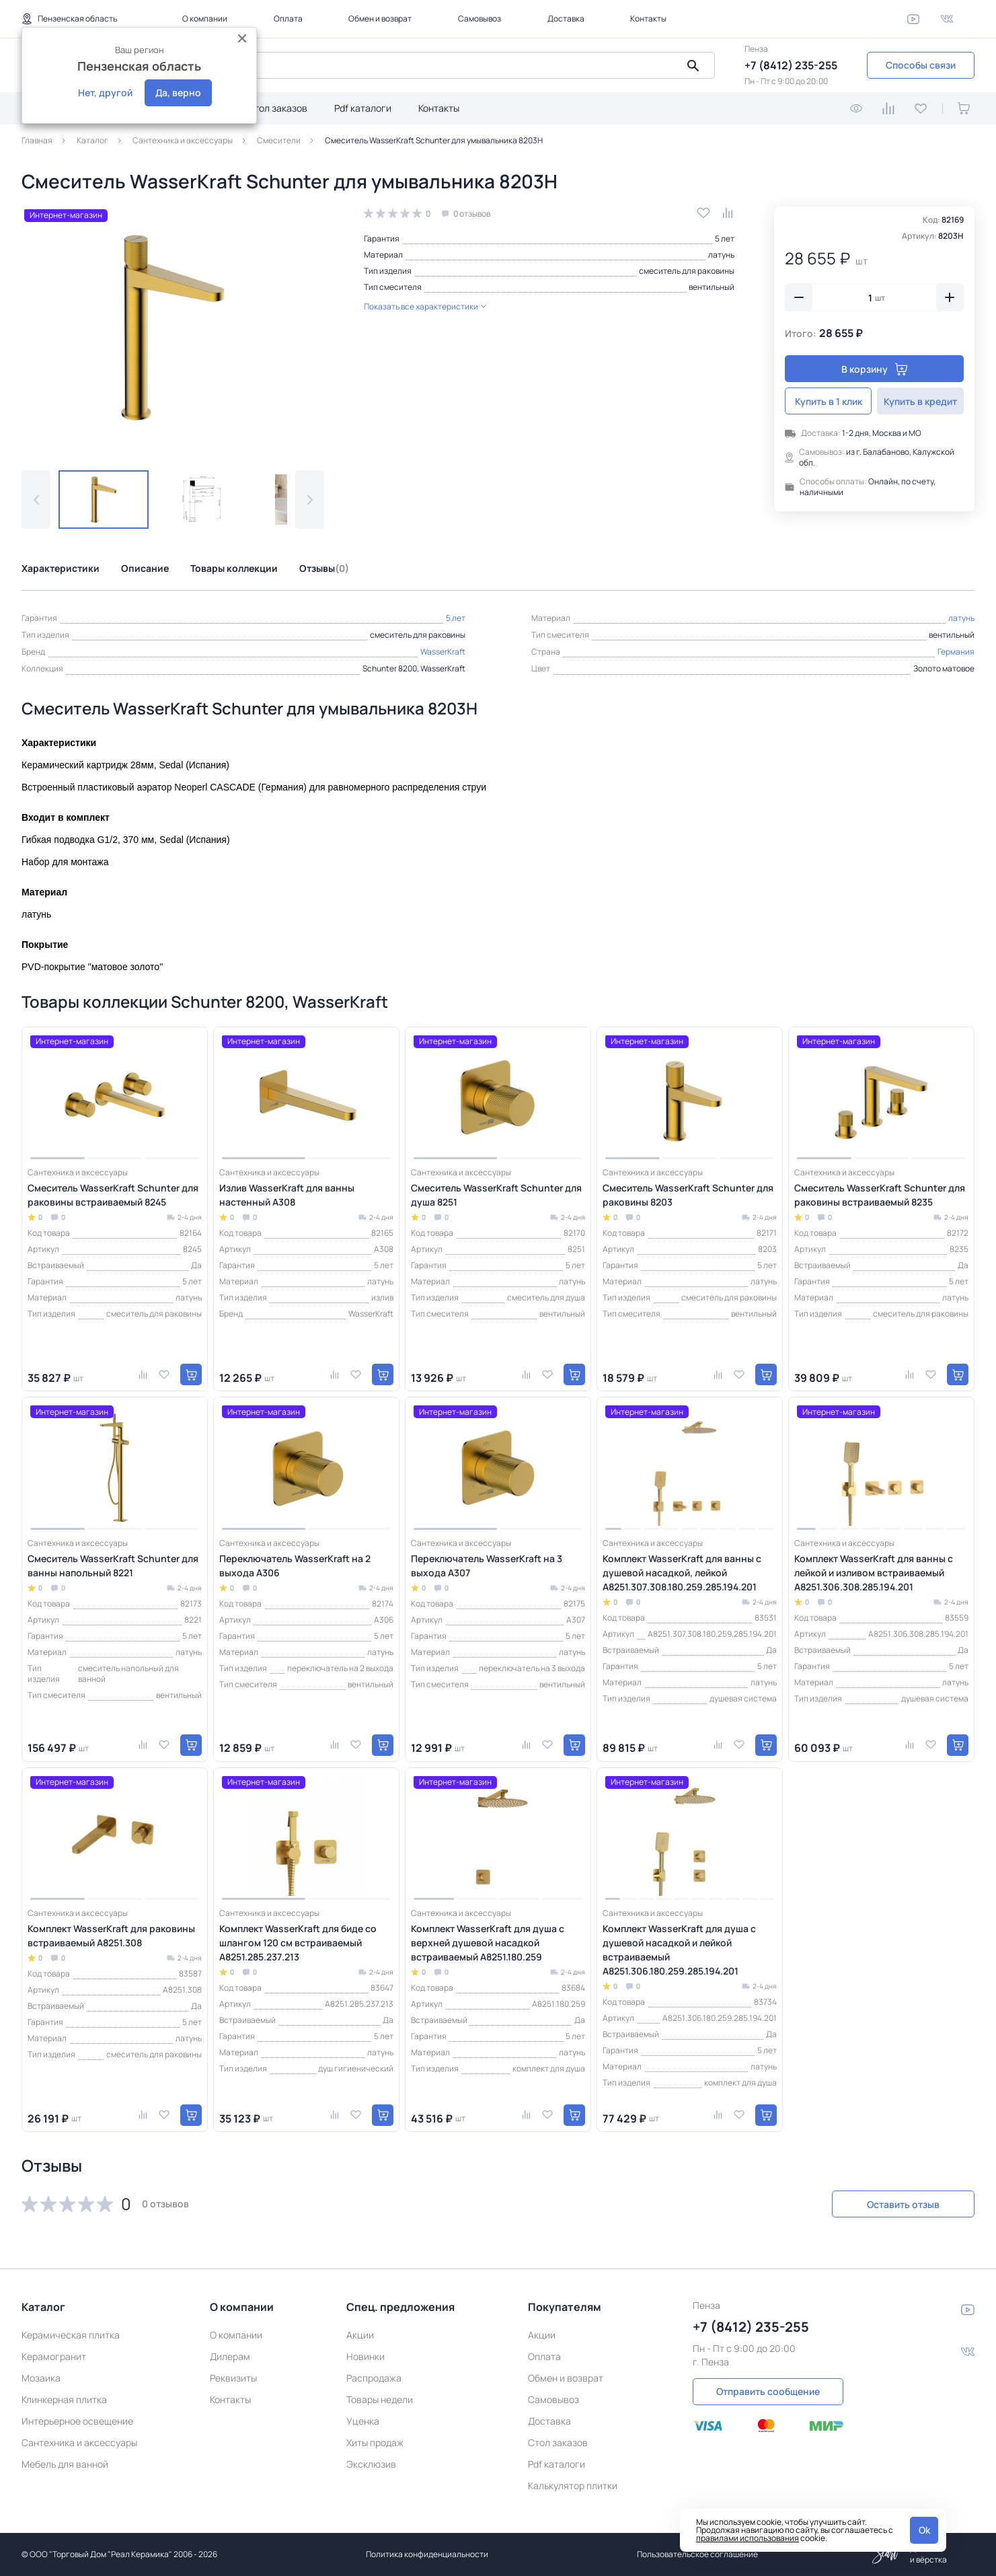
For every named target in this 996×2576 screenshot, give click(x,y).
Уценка (362, 2421)
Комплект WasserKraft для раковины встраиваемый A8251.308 (111, 1935)
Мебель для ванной (65, 2464)
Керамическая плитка (71, 2334)
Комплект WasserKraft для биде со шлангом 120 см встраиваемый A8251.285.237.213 (298, 1942)
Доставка (565, 18)
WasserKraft (442, 651)
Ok (924, 2530)
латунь (721, 254)
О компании (204, 18)
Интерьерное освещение (77, 2421)
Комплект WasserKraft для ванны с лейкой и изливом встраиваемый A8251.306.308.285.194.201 (873, 1572)
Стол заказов (277, 108)
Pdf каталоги (362, 108)
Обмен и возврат (380, 18)
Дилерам (230, 2356)
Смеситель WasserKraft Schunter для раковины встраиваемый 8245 (113, 1194)
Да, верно (178, 92)
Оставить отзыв (903, 2204)
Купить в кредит (920, 401)
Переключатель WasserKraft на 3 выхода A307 (486, 1565)
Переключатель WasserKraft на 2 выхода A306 (295, 1565)
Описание (145, 568)
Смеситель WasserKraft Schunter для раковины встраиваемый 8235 (879, 1194)
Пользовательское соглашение (697, 2554)
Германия (955, 651)
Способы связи (921, 65)
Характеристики (61, 568)
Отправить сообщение (768, 2391)
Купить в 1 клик (828, 401)
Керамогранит (54, 2356)
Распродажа (373, 2377)
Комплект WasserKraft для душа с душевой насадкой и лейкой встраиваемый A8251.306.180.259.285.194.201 (679, 1949)
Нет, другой (105, 92)
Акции (360, 2334)
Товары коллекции (234, 568)
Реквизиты (233, 2377)
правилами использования (747, 2538)
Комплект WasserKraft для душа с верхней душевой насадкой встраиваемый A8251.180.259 (487, 1942)
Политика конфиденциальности (427, 2554)
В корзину (874, 369)
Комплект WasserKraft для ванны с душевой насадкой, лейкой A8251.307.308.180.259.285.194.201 (682, 1572)
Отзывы (324, 568)
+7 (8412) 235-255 (790, 65)
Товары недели (379, 2399)
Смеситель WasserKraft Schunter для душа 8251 (496, 1194)
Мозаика (41, 2377)
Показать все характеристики (425, 306)
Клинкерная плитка (64, 2399)
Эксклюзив (371, 2464)
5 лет (724, 238)
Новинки (365, 2356)
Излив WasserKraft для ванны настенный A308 (286, 1194)
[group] (173, 328)
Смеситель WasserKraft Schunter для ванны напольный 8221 (113, 1565)
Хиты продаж (375, 2442)
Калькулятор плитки (572, 2485)
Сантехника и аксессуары (79, 2442)
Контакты (648, 18)
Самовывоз (479, 18)
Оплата (288, 18)
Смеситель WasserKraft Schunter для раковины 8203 (688, 1194)
